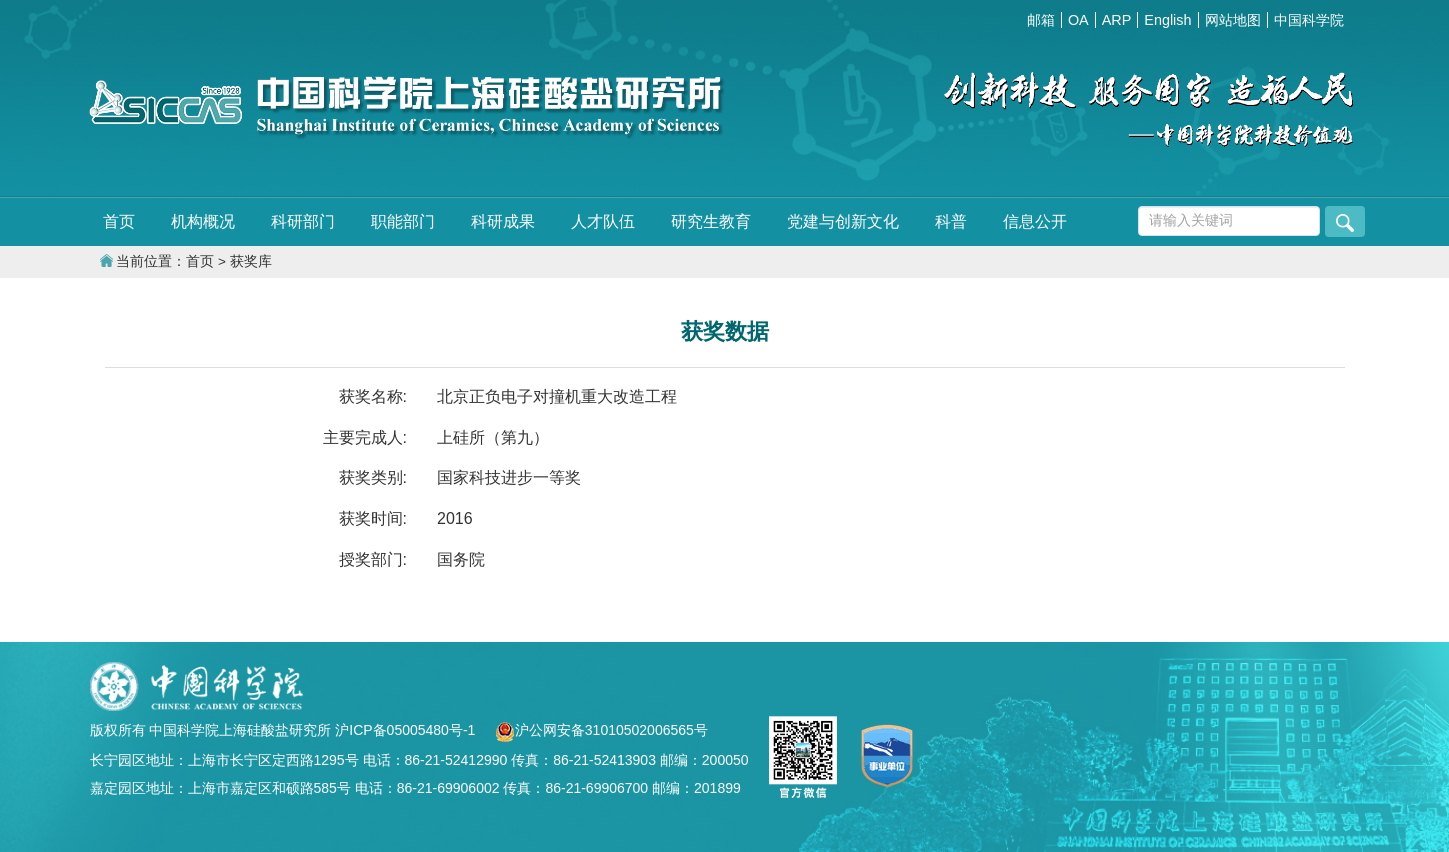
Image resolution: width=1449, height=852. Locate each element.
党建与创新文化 (843, 221)
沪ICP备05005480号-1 (407, 730)
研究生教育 (711, 221)
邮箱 (1041, 20)
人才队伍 (603, 221)
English (1167, 20)
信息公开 (1035, 221)
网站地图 (1233, 20)
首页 (119, 221)
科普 (951, 221)
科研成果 (503, 221)
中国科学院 (1309, 20)
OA (1078, 20)
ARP (1117, 20)
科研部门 (303, 221)
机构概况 (203, 221)
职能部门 (403, 221)
